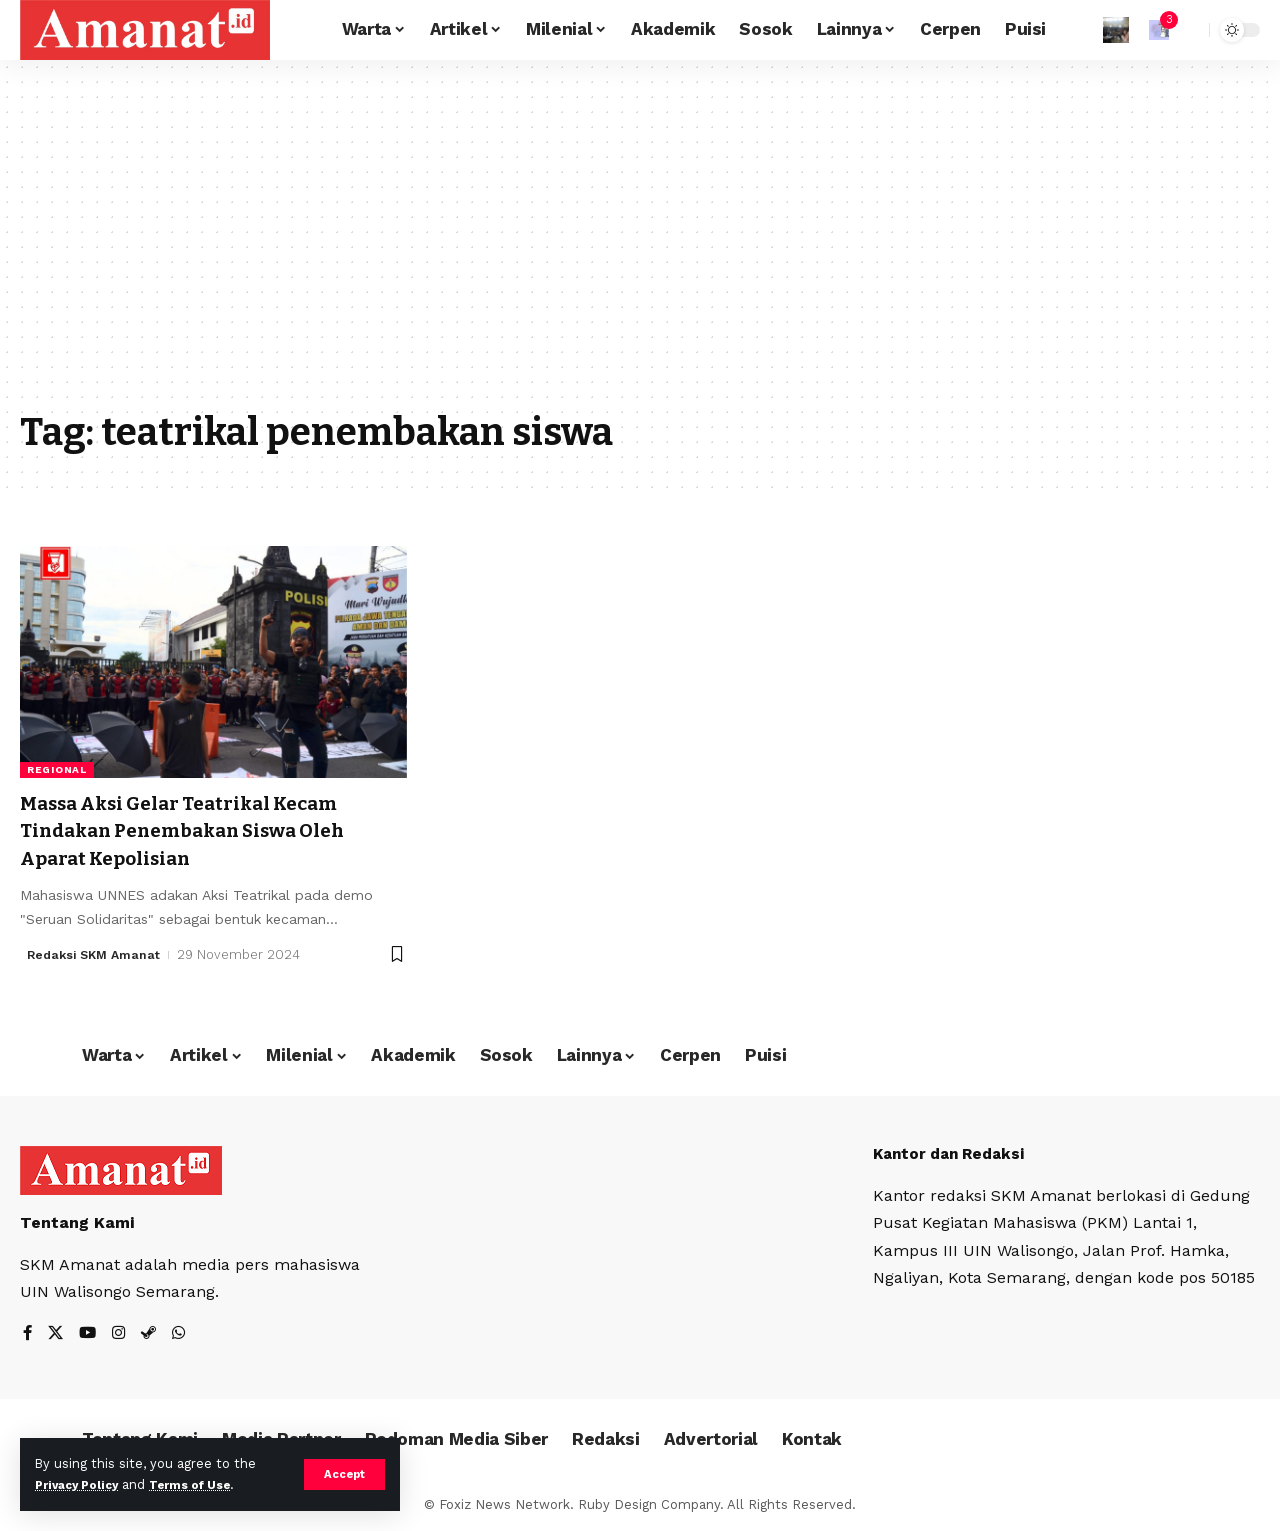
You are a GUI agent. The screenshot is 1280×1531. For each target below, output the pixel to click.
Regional (57, 769)
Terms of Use (206, 1484)
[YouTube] (90, 1334)
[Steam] (153, 1334)
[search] (1189, 30)
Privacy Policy (82, 1484)
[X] (57, 1334)
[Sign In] (1116, 30)
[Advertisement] (640, 250)
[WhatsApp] (184, 1334)
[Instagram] (122, 1334)
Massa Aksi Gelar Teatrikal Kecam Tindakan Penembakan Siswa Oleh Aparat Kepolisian (205, 830)
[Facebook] (28, 1334)
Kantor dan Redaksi (954, 1152)
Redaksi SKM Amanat (97, 953)
